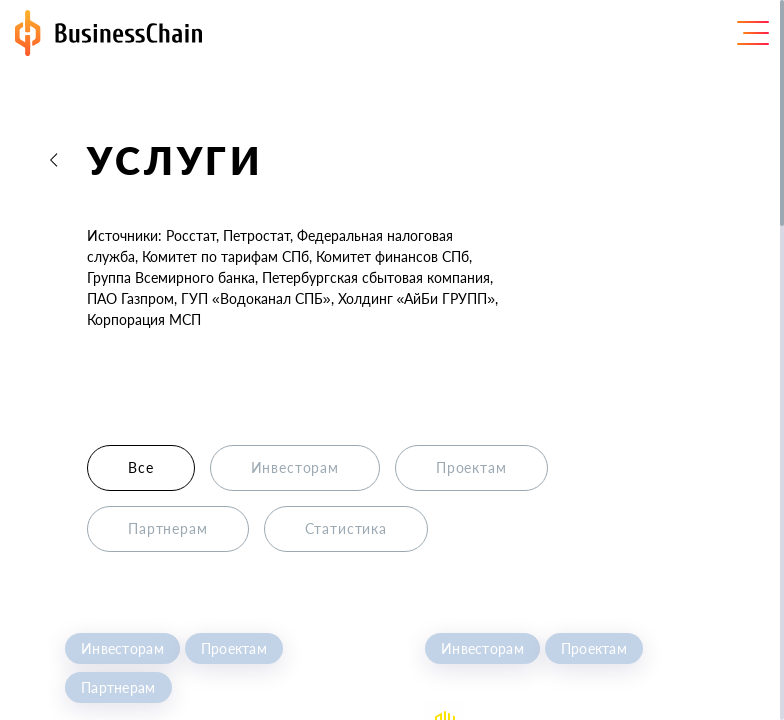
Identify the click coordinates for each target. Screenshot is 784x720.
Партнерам (118, 687)
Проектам (234, 648)
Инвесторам (122, 648)
